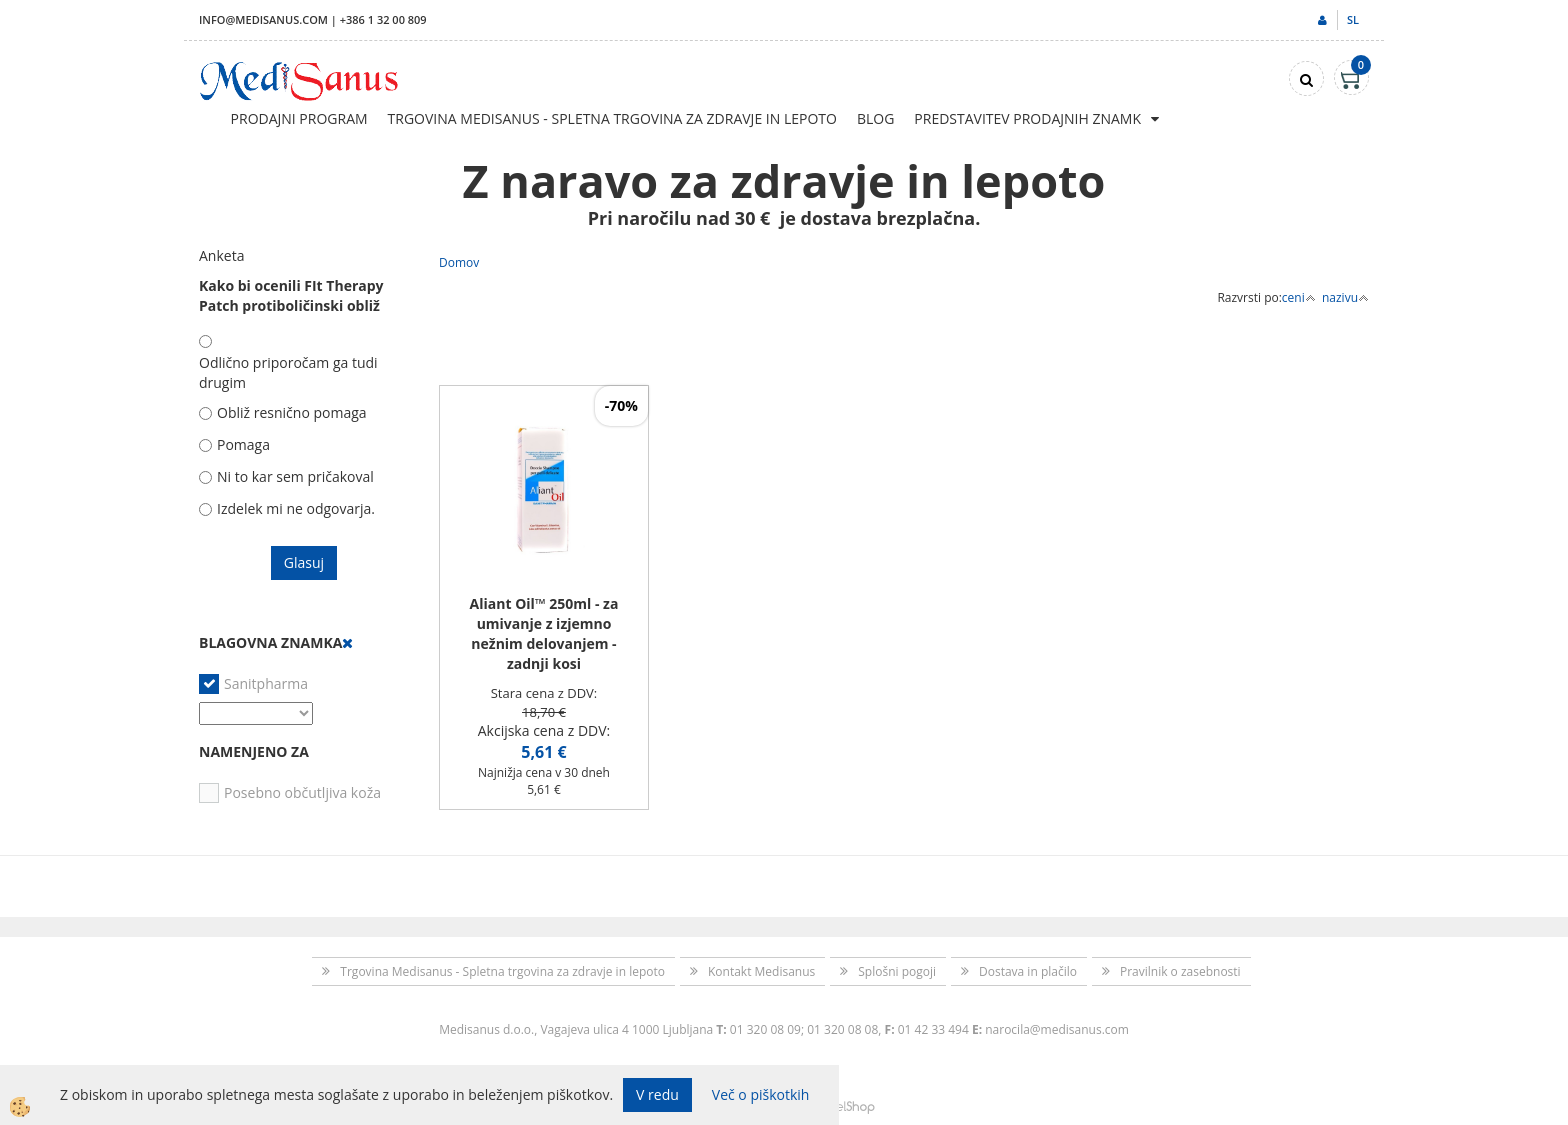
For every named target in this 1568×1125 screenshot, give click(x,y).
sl (1353, 19)
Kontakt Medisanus (761, 971)
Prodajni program (299, 118)
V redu (657, 1094)
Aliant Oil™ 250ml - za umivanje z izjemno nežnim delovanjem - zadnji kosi (544, 633)
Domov (459, 262)
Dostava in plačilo (1028, 971)
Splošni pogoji (897, 971)
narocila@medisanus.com (1057, 1029)
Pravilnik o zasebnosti (1180, 971)
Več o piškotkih (761, 1094)
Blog (875, 118)
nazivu (1345, 297)
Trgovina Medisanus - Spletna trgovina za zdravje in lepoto (612, 118)
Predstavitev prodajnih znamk (1027, 118)
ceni (1299, 297)
